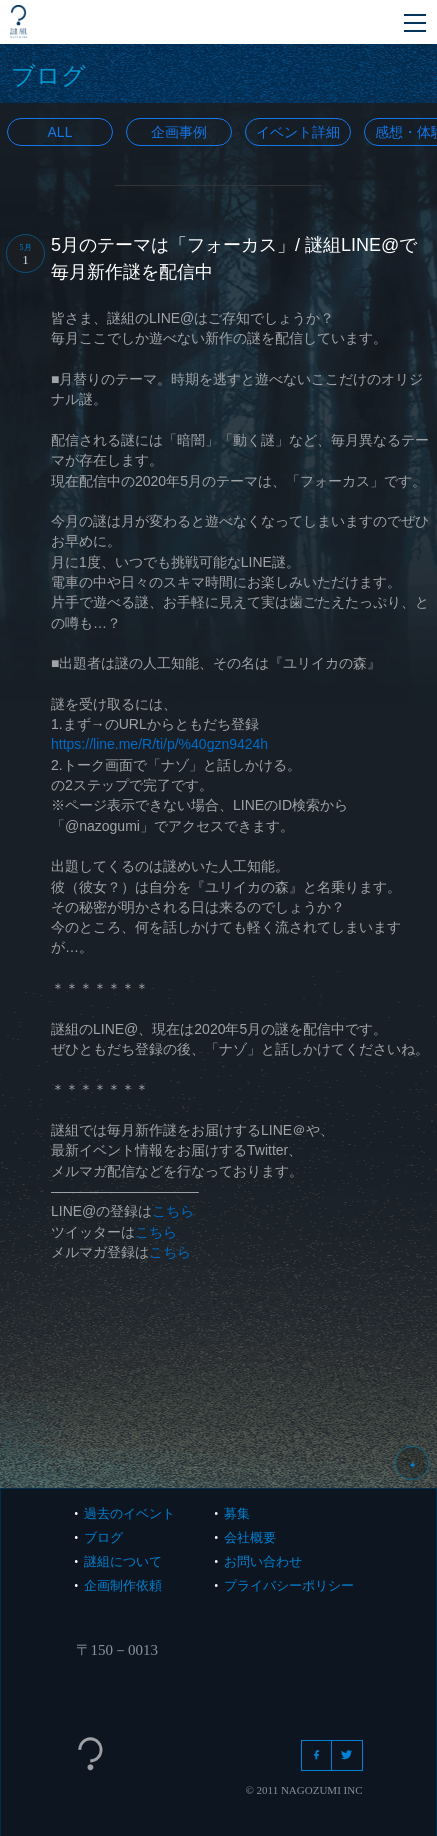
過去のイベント (129, 1513)
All (60, 132)
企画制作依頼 (123, 1585)
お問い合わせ (263, 1561)
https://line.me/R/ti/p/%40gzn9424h (159, 744)
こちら (173, 1211)
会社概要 (250, 1537)
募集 (237, 1513)
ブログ (103, 1537)
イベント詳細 (298, 132)
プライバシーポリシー (289, 1585)
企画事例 (179, 132)
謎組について (123, 1561)
